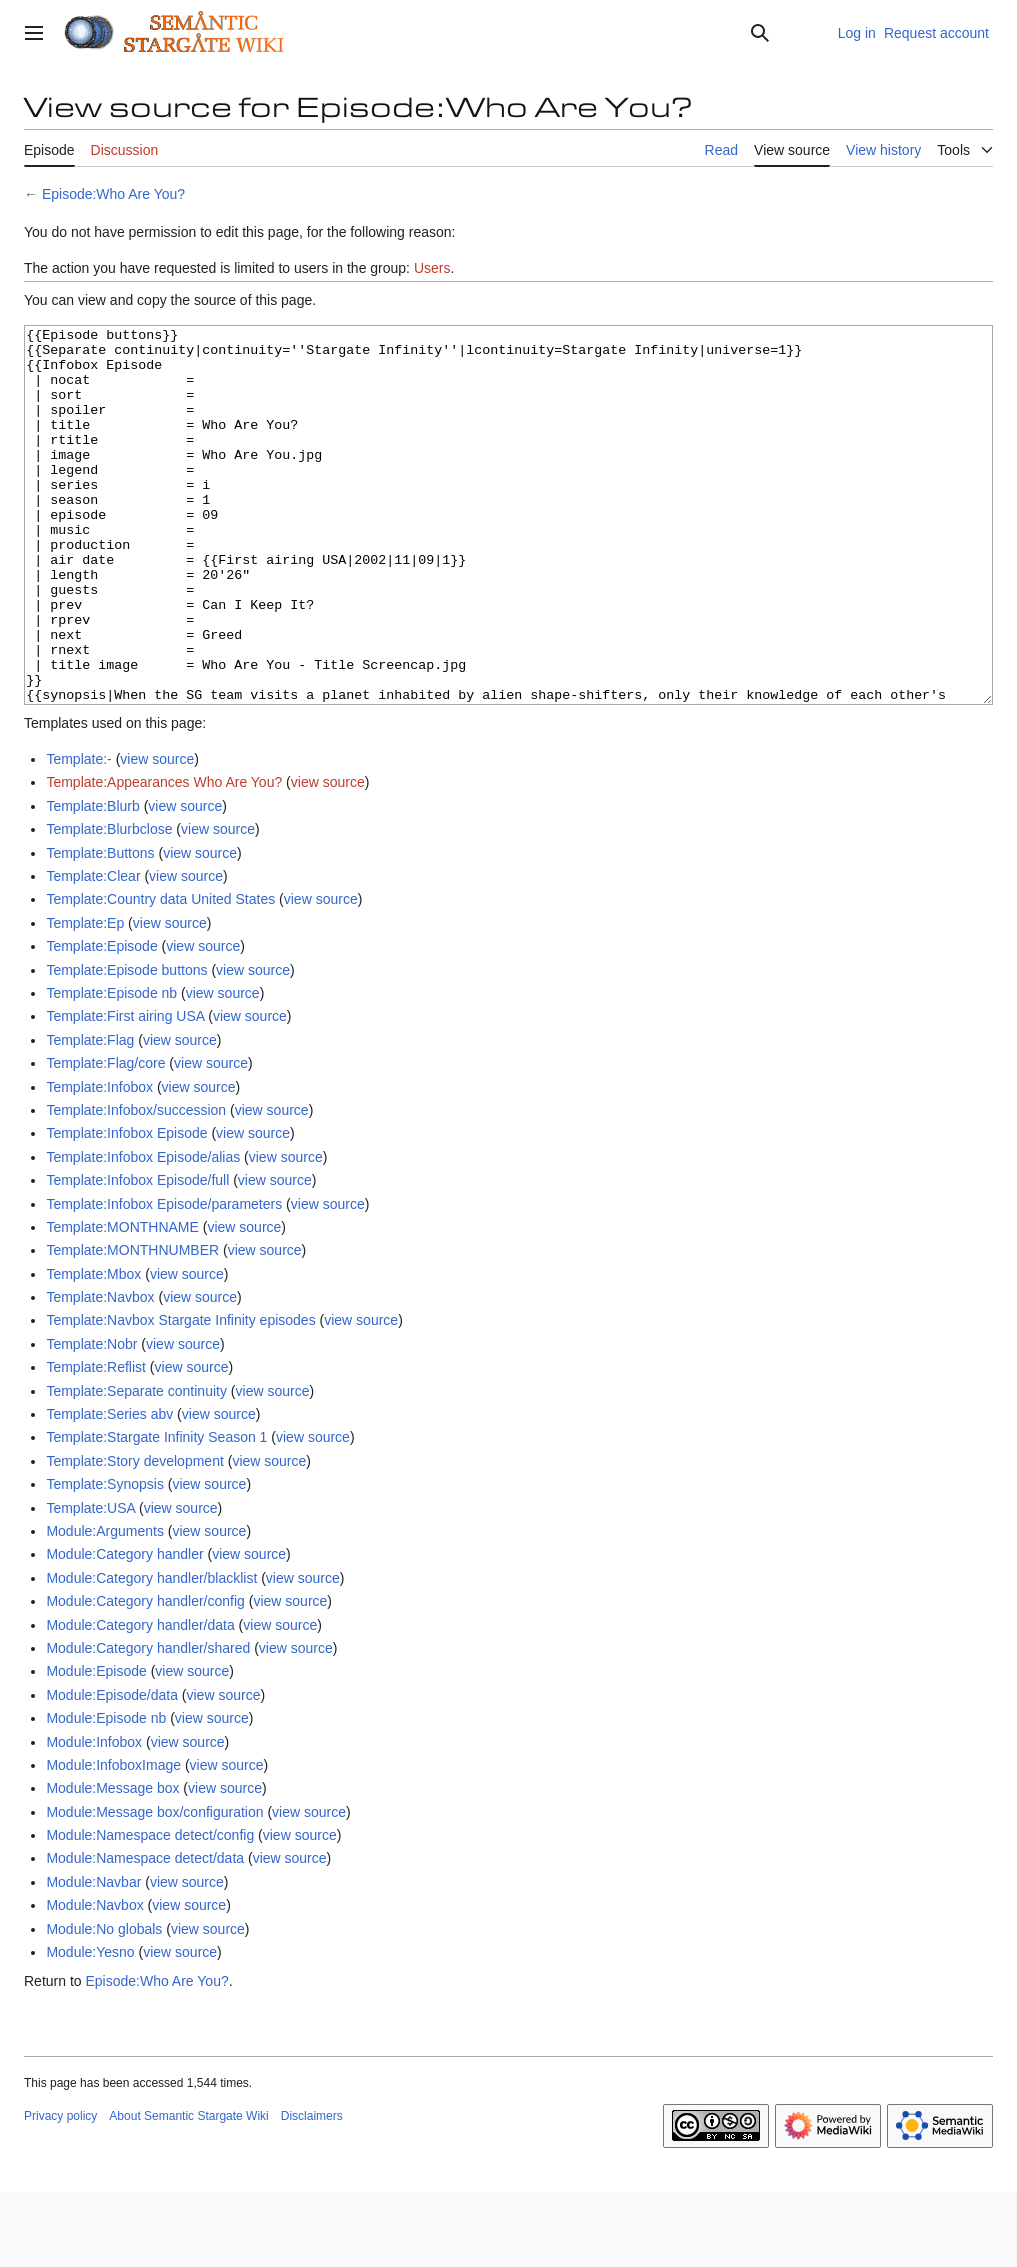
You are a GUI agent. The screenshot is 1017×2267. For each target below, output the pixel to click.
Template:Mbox (93, 1349)
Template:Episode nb (111, 1068)
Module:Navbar (93, 1957)
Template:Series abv (109, 1489)
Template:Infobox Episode (126, 1208)
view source (157, 834)
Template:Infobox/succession (136, 1185)
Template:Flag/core (105, 1138)
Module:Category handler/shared (148, 1723)
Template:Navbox (100, 1372)
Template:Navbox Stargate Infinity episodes (180, 1395)
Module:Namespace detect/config (150, 1910)
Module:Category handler (124, 1629)
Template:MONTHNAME (122, 1302)
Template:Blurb (92, 881)
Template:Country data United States (160, 974)
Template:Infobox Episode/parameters (164, 1279)
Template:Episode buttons (126, 1045)
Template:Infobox (99, 1162)
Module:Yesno (90, 2027)
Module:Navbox (94, 1980)
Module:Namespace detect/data (145, 1933)
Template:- (78, 834)
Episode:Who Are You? (113, 194)
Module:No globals (104, 2004)
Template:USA (90, 1583)
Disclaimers (312, 2191)
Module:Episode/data (112, 1770)
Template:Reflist (96, 1442)
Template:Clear (93, 951)
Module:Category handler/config (145, 1676)
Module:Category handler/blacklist (151, 1653)
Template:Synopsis (105, 1559)
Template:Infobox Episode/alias (143, 1232)
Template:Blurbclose (109, 904)
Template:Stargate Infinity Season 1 (156, 1512)
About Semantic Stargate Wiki (188, 2191)
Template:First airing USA (125, 1091)
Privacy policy (60, 2191)
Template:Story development (134, 1536)
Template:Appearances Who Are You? (164, 857)
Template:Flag (90, 1115)
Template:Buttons (100, 928)
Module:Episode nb (106, 1793)
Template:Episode (101, 1021)
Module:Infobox (94, 1817)
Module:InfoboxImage (113, 1840)
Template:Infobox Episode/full (137, 1255)
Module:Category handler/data (140, 1700)
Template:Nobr (91, 1419)
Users (432, 268)
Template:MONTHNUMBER (132, 1325)
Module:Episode (96, 1746)
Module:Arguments (105, 1606)
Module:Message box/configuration (154, 1887)
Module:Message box (112, 1863)
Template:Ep (85, 998)
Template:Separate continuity (136, 1466)
